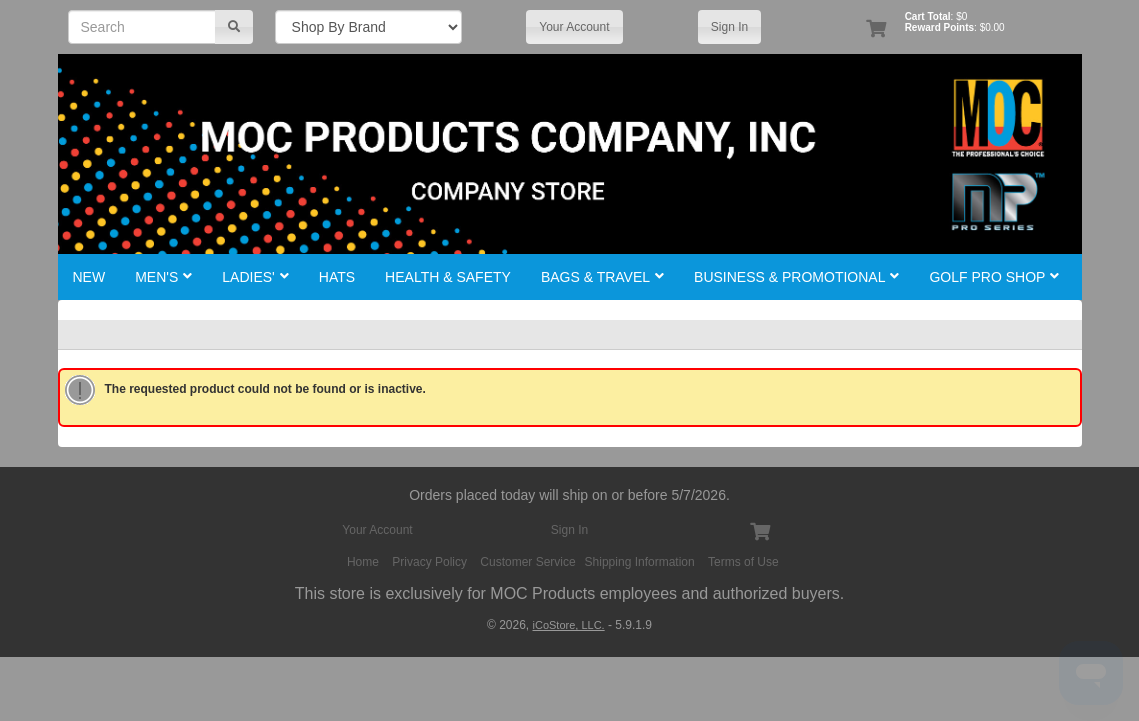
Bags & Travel (602, 277)
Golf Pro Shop (994, 277)
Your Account (574, 27)
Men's (163, 277)
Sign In (729, 27)
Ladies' (255, 277)
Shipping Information (640, 562)
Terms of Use (743, 562)
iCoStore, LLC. (569, 625)
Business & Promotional (796, 277)
